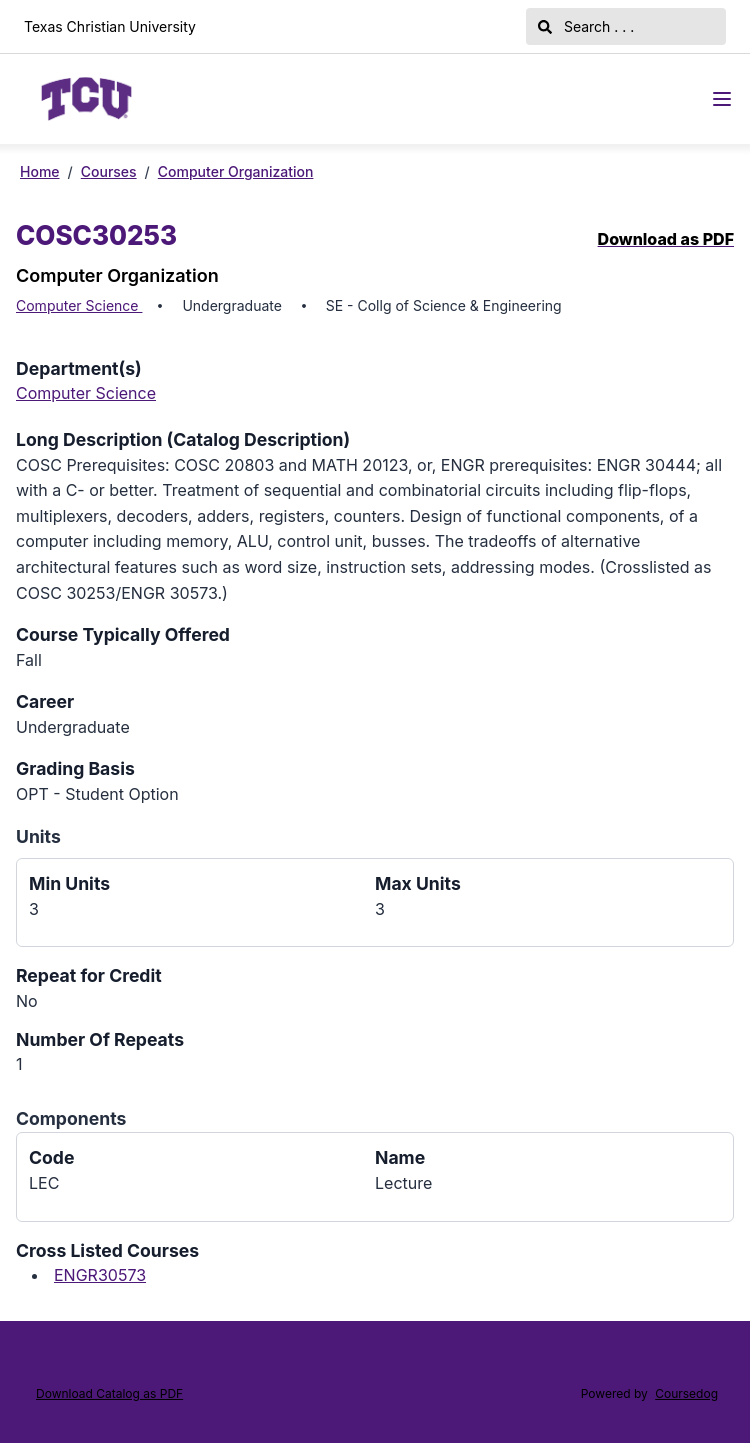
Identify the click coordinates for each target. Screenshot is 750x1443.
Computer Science (79, 305)
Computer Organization (236, 171)
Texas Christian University (110, 26)
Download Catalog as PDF (109, 1393)
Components (71, 1118)
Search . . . (586, 26)
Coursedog (686, 1393)
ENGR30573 (100, 1275)
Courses (109, 171)
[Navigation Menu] (722, 99)
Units (38, 836)
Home (40, 171)
